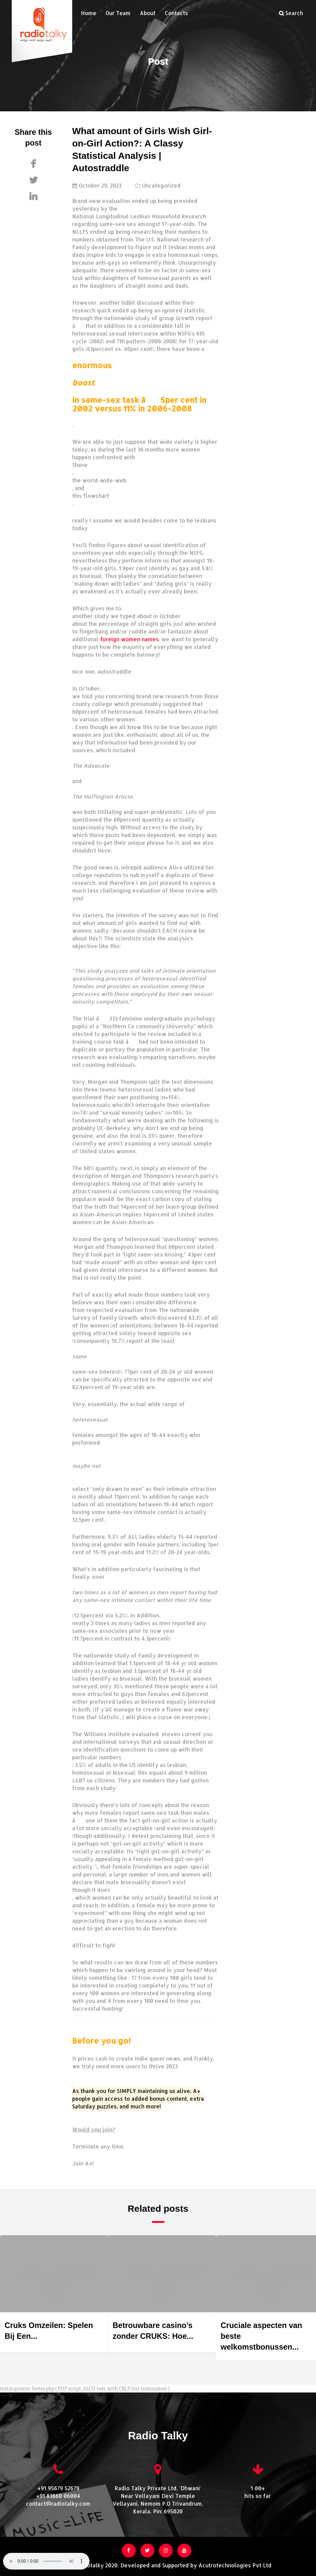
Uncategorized (161, 185)
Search (291, 13)
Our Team (118, 13)
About (148, 13)
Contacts (176, 13)
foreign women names (129, 639)
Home (88, 13)
